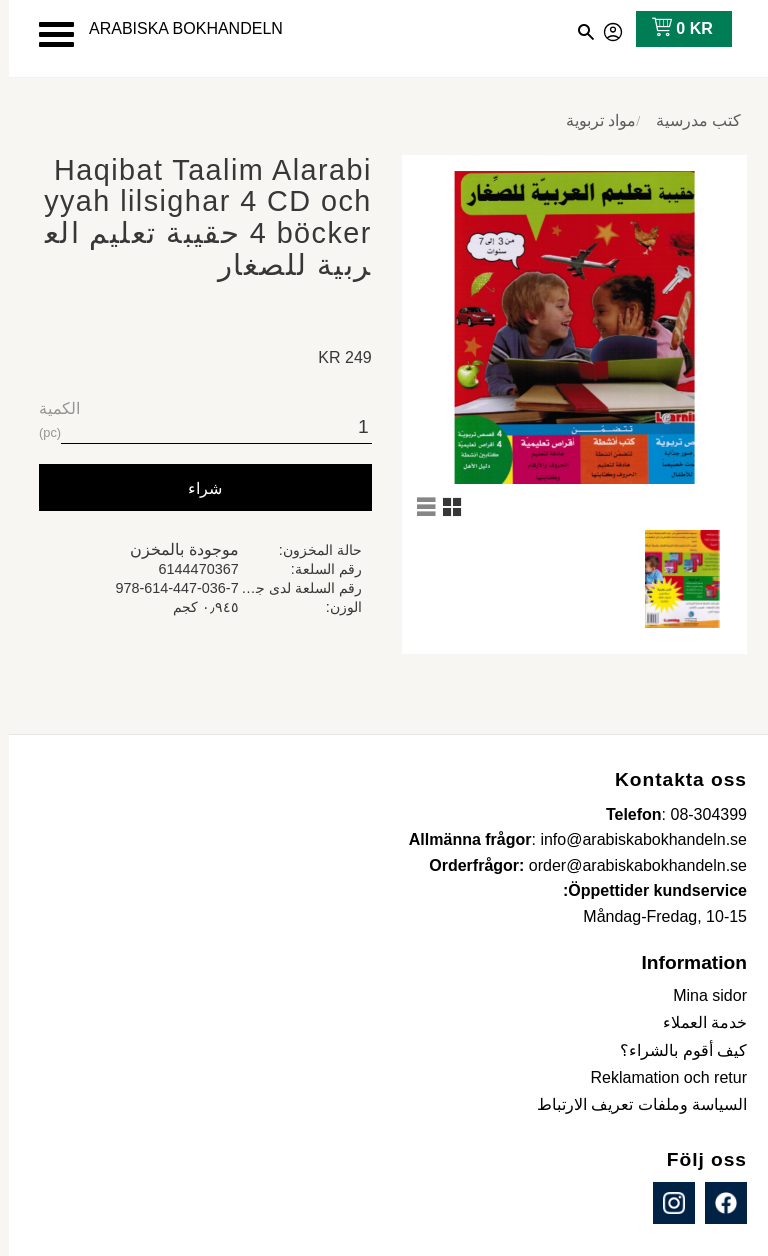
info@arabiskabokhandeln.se (634, 839)
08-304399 (699, 814)
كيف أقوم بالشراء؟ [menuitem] (674, 1050)
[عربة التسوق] (669, 29)
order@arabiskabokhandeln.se (629, 865)
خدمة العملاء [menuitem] (696, 1022)
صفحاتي (605, 29)
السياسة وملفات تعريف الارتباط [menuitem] (633, 1104)
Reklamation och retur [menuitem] (659, 1077)
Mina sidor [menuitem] (701, 995)
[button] (47, 34)
